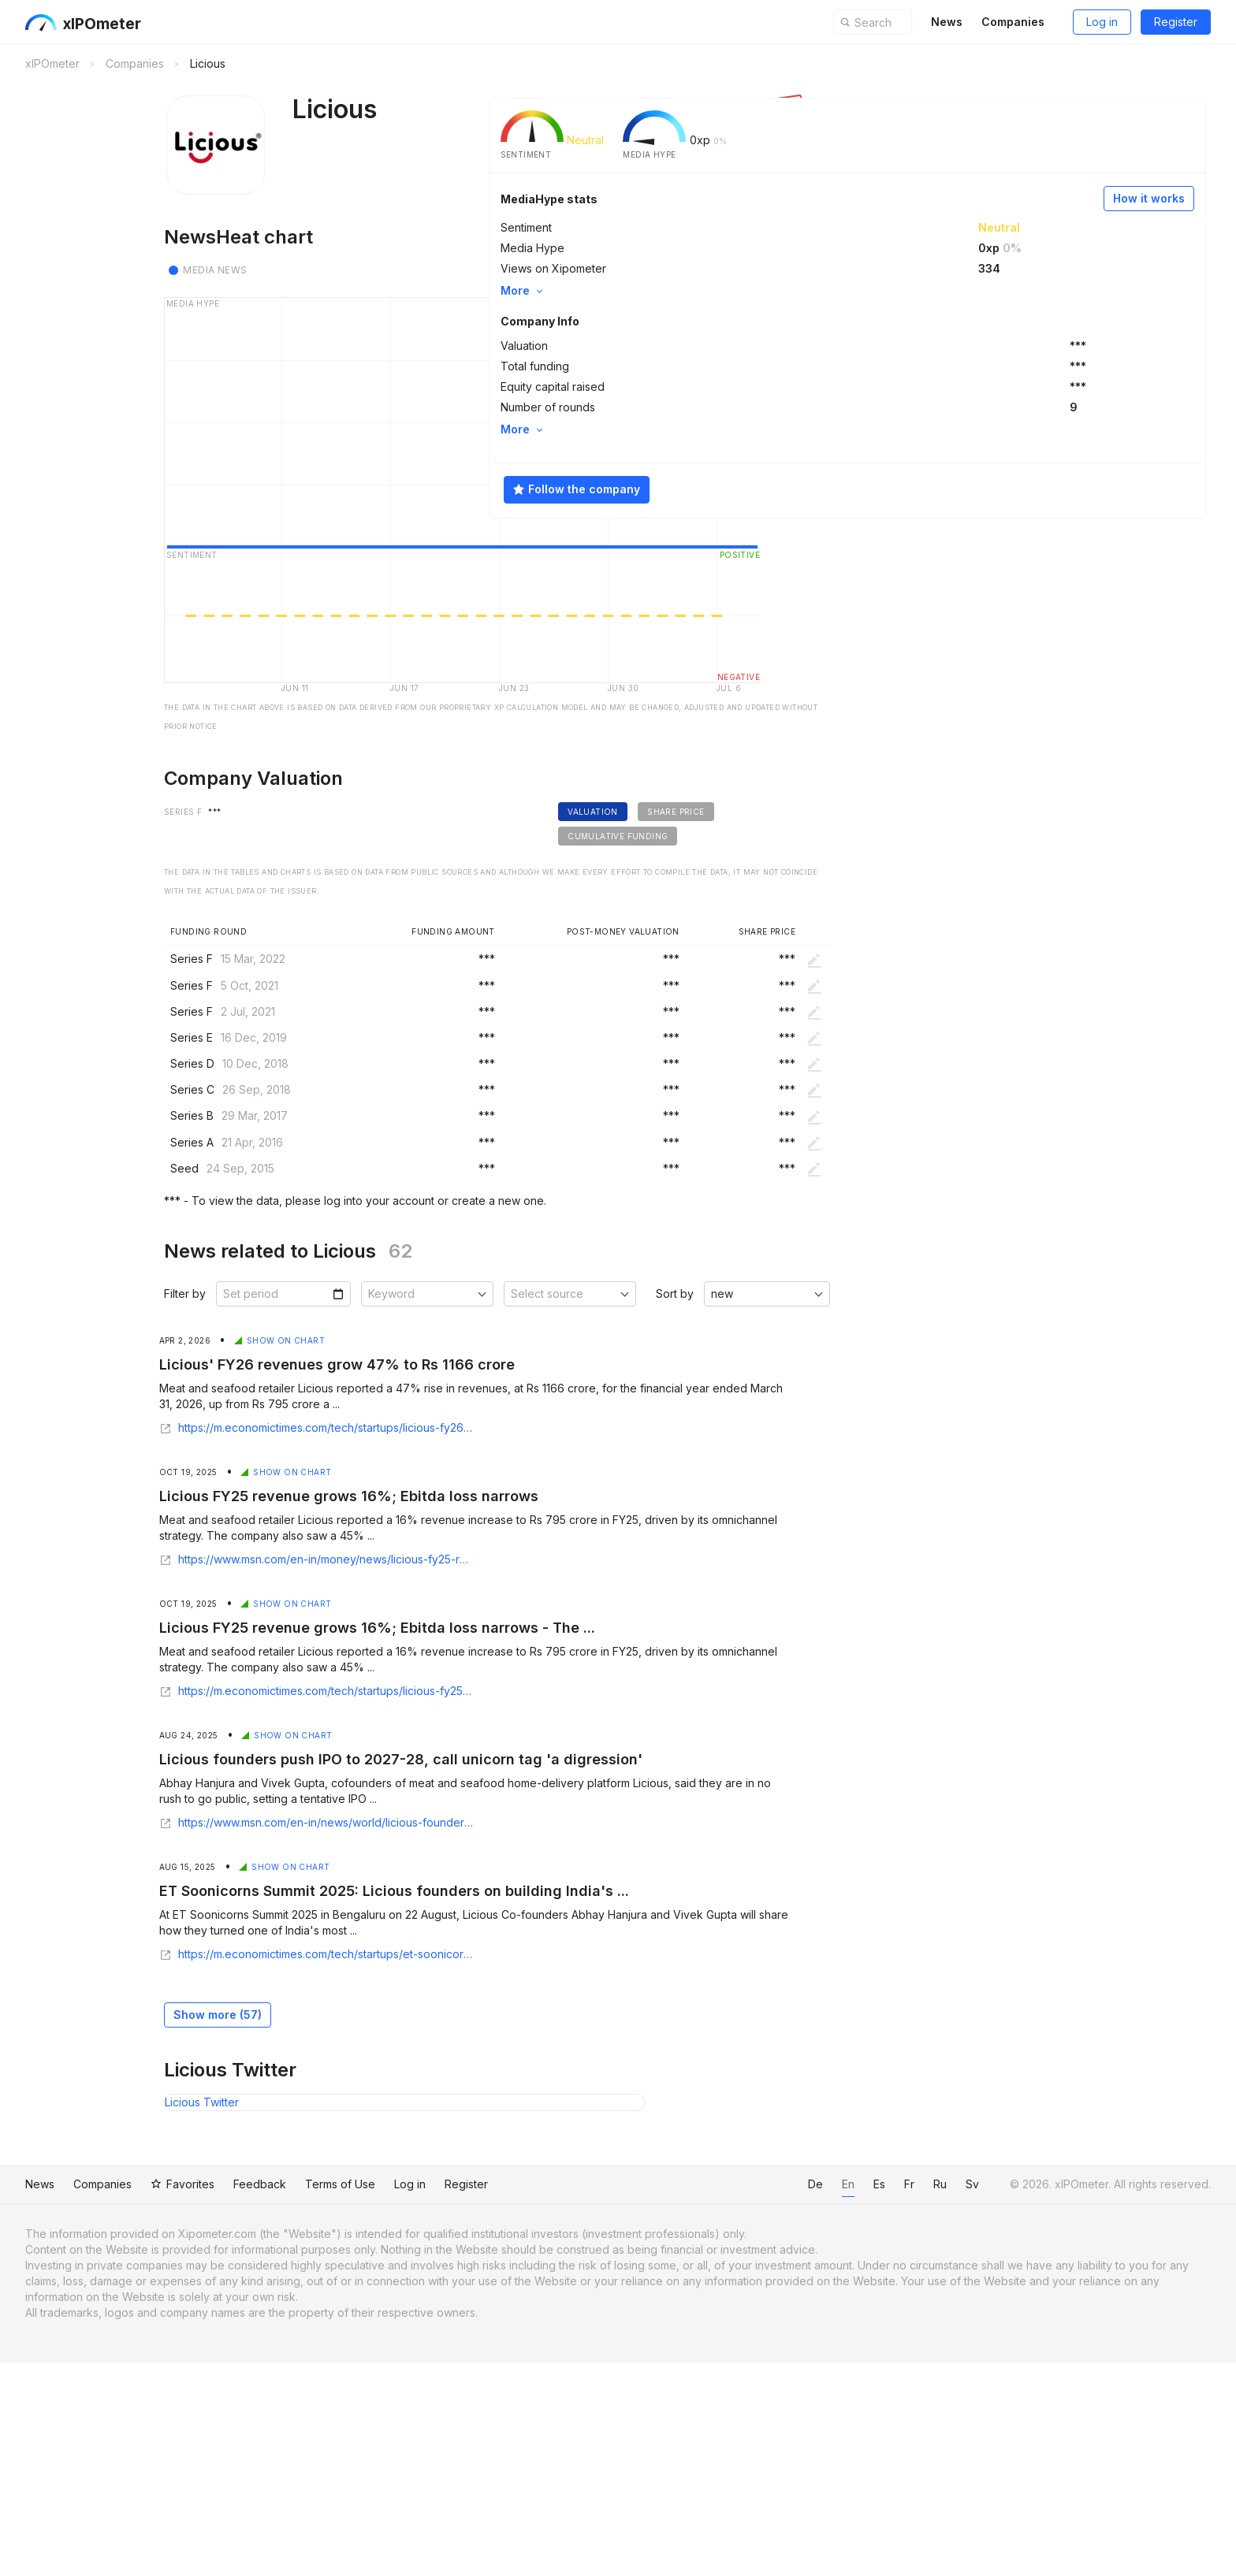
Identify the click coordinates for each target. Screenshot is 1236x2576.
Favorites (195, 2404)
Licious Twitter (153, 2317)
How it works (1064, 196)
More (787, 289)
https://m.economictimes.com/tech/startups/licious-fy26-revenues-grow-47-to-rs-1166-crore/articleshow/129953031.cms (267, 1643)
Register (1163, 21)
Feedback (272, 2404)
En (828, 2404)
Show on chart (242, 1555)
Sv (952, 2404)
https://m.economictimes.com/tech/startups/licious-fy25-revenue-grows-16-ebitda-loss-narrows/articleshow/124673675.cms (267, 1906)
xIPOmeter (97, 23)
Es (860, 2404)
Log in (1089, 21)
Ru (920, 2404)
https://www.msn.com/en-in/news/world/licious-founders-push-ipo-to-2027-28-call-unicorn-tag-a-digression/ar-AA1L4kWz (267, 2037)
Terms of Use (353, 2404)
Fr (889, 2404)
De (795, 2404)
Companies (1000, 21)
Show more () (169, 2229)
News (934, 21)
